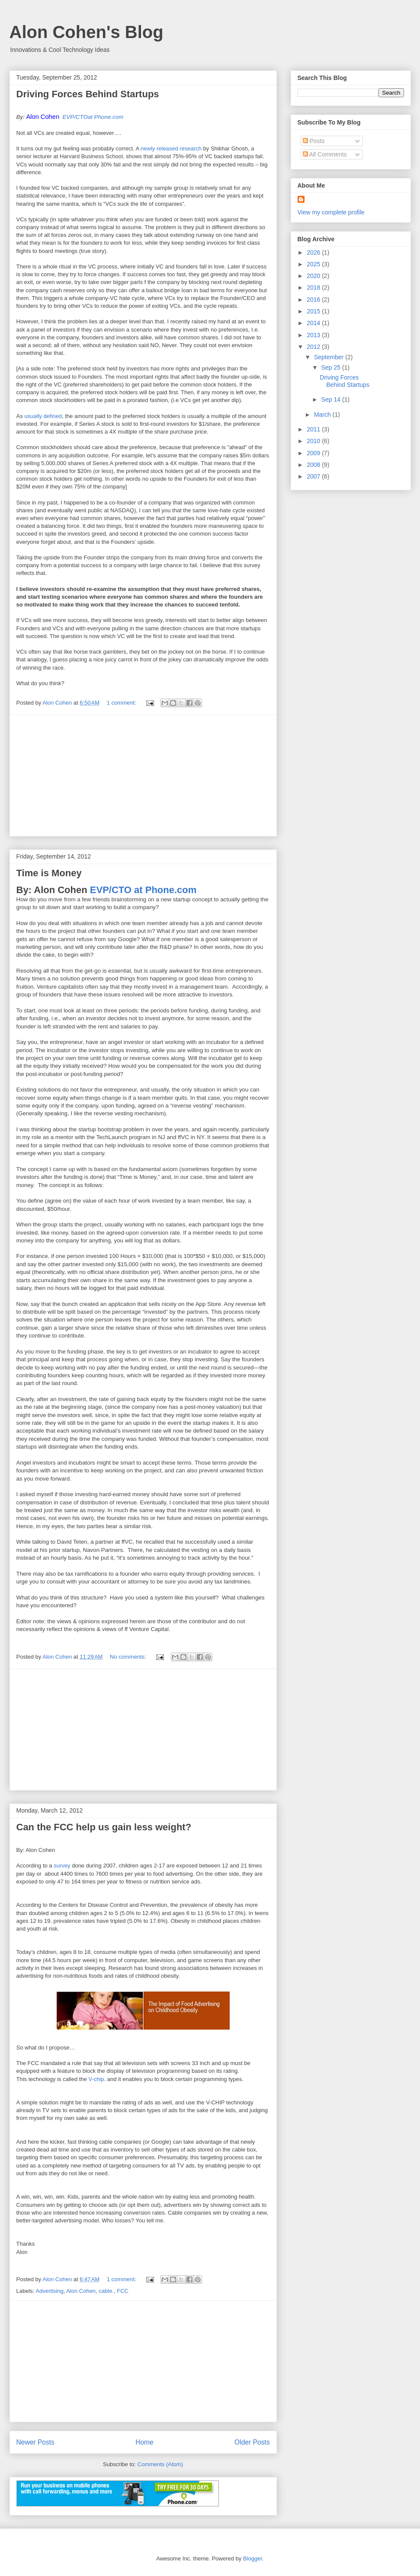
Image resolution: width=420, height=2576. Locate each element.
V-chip (96, 2079)
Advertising (49, 2291)
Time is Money (49, 873)
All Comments (325, 154)
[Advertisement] (143, 775)
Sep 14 (331, 399)
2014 (314, 322)
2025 (314, 264)
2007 (314, 476)
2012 (314, 346)
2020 (314, 275)
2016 (314, 299)
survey (62, 1865)
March (323, 414)
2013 (314, 335)
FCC (122, 2291)
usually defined (43, 416)
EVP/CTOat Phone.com (92, 117)
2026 (314, 252)
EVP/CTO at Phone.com (143, 889)
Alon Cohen (81, 2291)
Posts (314, 140)
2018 (314, 287)
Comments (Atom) (160, 2464)
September (329, 357)
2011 (314, 429)
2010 (314, 440)
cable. (106, 2291)
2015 (314, 311)
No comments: (128, 1656)
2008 (314, 464)
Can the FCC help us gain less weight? (104, 1827)
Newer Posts (35, 2442)
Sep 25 (331, 367)
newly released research (171, 148)
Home (144, 2442)
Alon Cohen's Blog (87, 31)
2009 (314, 453)
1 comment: (122, 702)
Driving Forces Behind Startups (87, 94)
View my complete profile (331, 212)
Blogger (252, 2558)
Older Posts (251, 2442)
